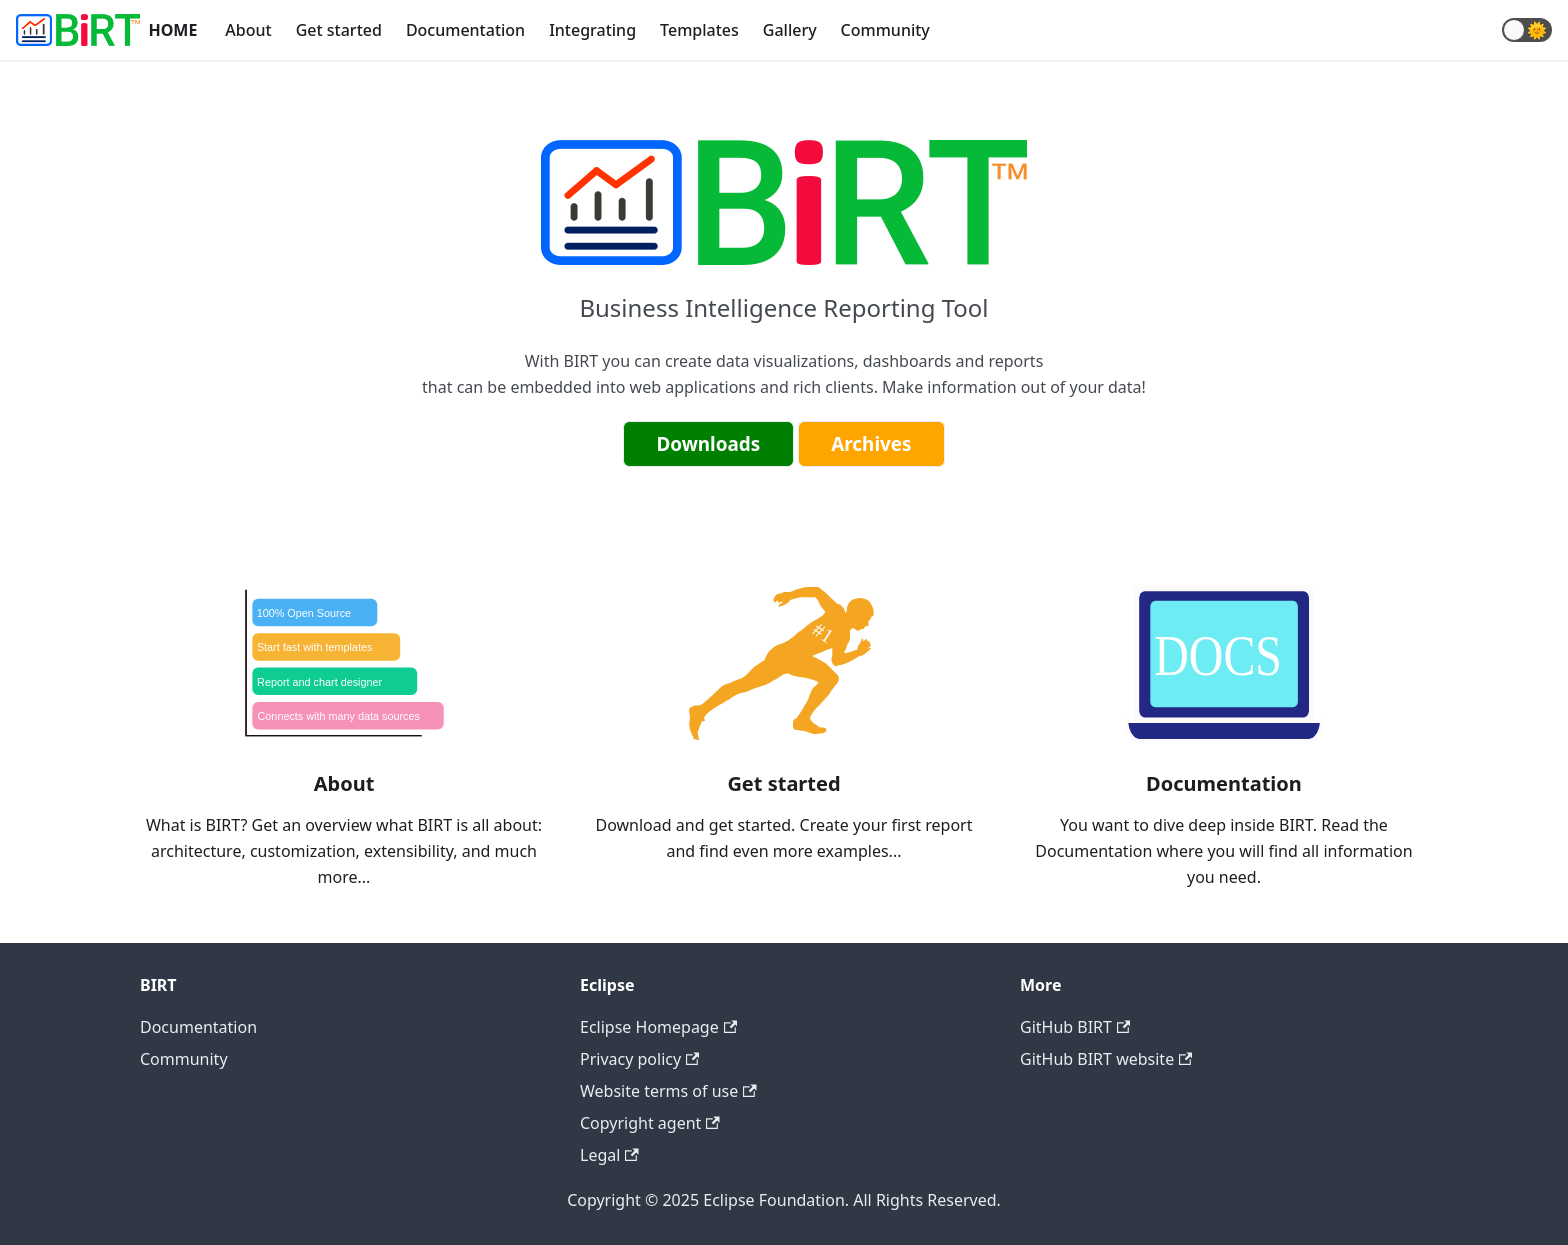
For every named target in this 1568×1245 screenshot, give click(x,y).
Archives (871, 444)
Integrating (592, 30)
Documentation (465, 30)
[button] (1527, 30)
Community (885, 30)
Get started (339, 30)
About (248, 30)
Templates (699, 30)
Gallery (790, 30)
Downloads (708, 444)
